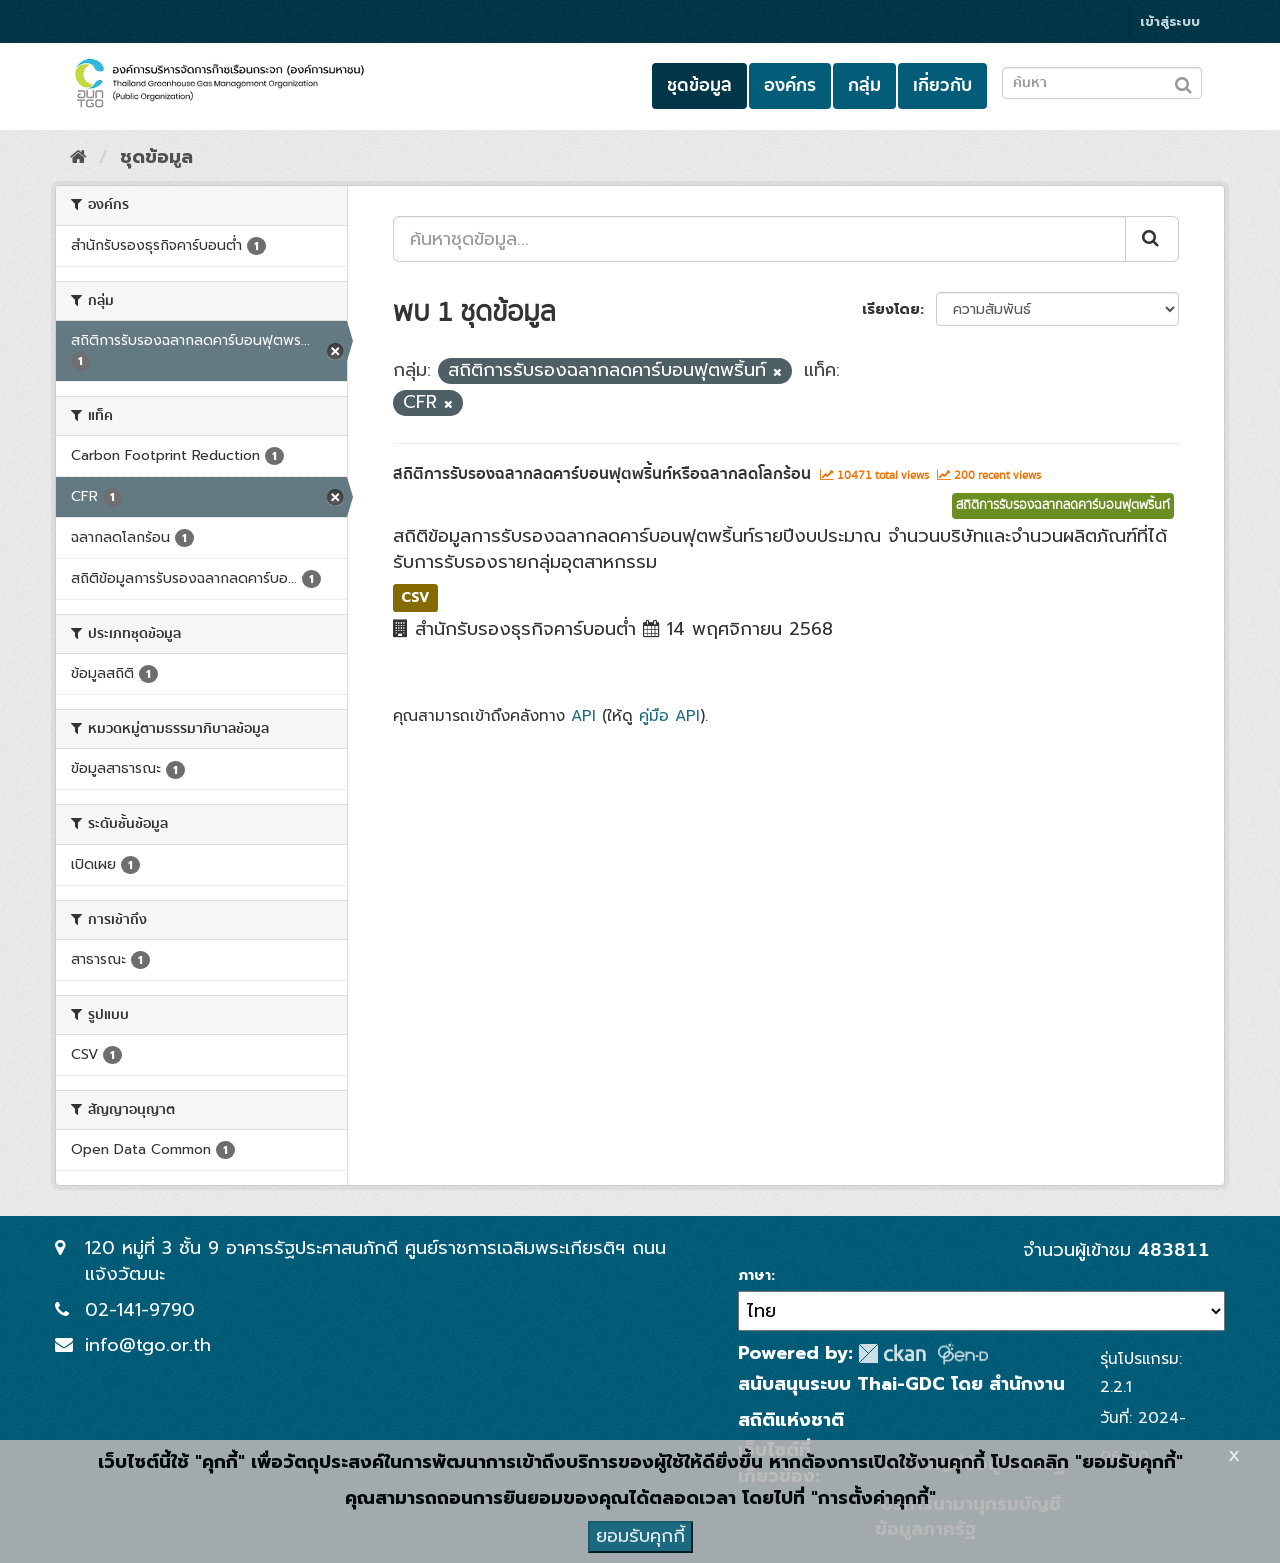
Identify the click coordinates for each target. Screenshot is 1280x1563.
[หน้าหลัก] (78, 157)
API (583, 715)
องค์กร (790, 85)
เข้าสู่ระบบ (1170, 21)
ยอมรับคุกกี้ (640, 1536)
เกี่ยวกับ (942, 85)
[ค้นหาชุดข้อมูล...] (759, 239)
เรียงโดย (891, 309)
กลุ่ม (864, 85)
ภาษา (754, 1276)
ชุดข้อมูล (699, 85)
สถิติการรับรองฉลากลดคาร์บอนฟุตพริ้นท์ (1063, 505)
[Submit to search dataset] (1183, 81)
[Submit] (1152, 239)
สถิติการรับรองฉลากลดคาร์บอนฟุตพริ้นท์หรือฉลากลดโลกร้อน (602, 474)
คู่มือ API (669, 715)
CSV (415, 597)
